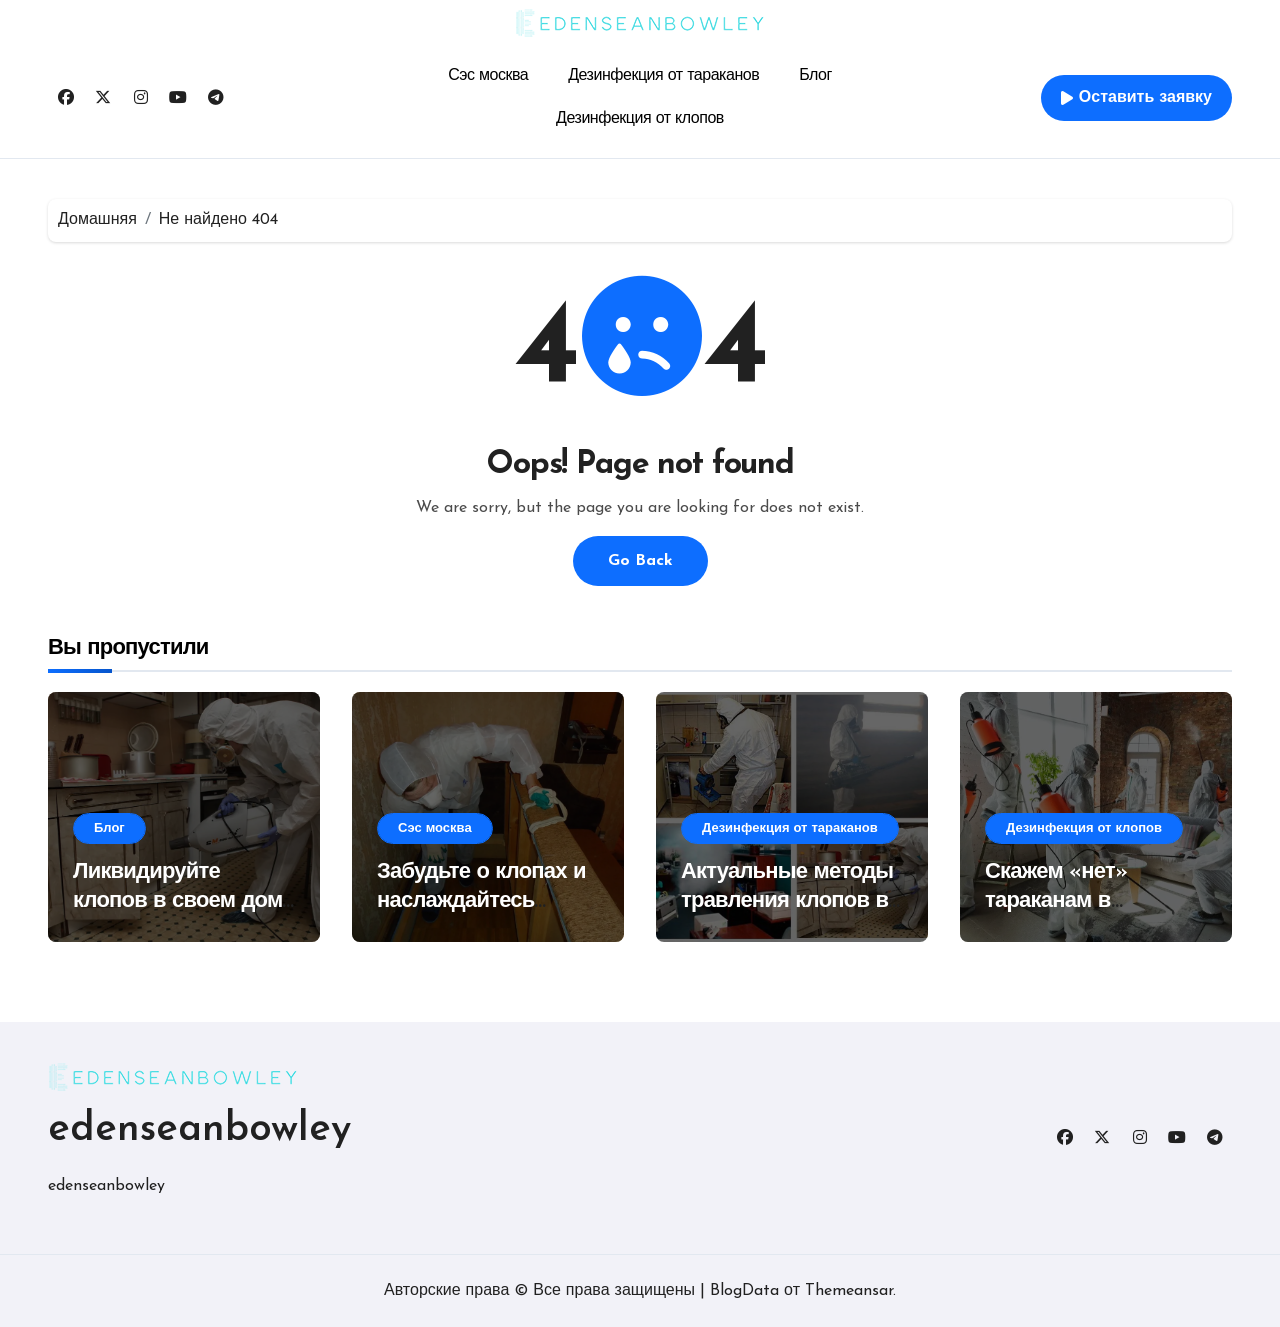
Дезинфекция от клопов (640, 119)
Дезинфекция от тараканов (663, 76)
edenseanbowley (199, 1130)
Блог (815, 76)
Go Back (640, 561)
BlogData (744, 1291)
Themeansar (849, 1291)
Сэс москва (488, 76)
